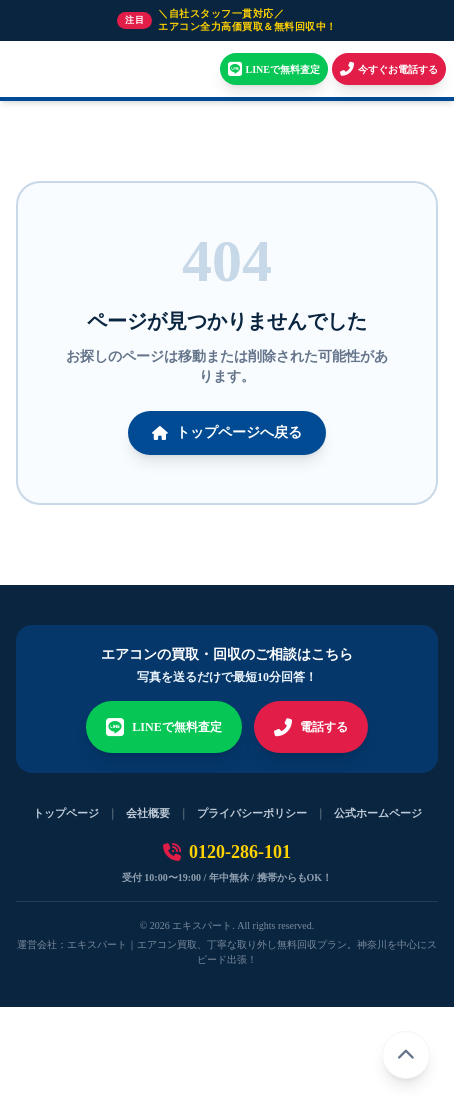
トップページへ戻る (227, 432)
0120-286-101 (227, 852)
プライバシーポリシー (252, 813)
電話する (311, 727)
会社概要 (148, 813)
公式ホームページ (378, 813)
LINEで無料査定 (163, 727)
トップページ (66, 813)
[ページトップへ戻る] (406, 1055)
